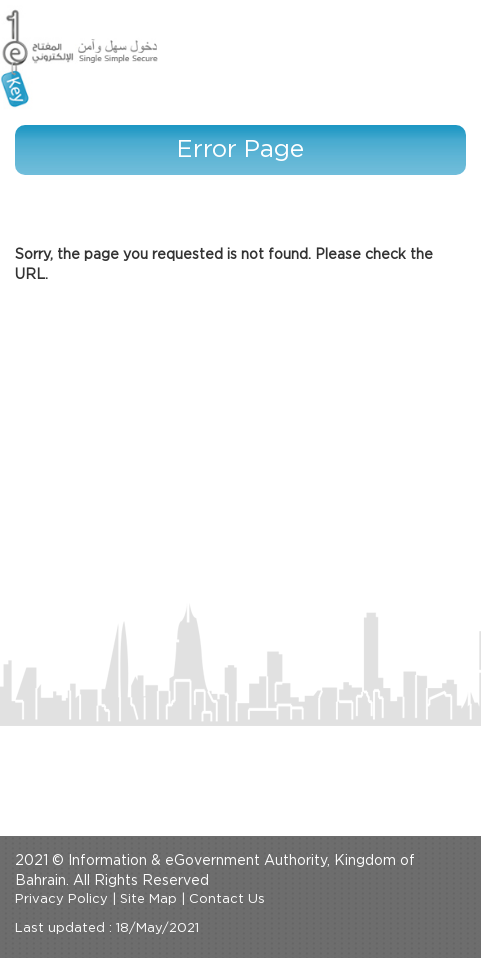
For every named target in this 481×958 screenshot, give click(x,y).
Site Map (148, 899)
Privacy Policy (61, 899)
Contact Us (227, 899)
